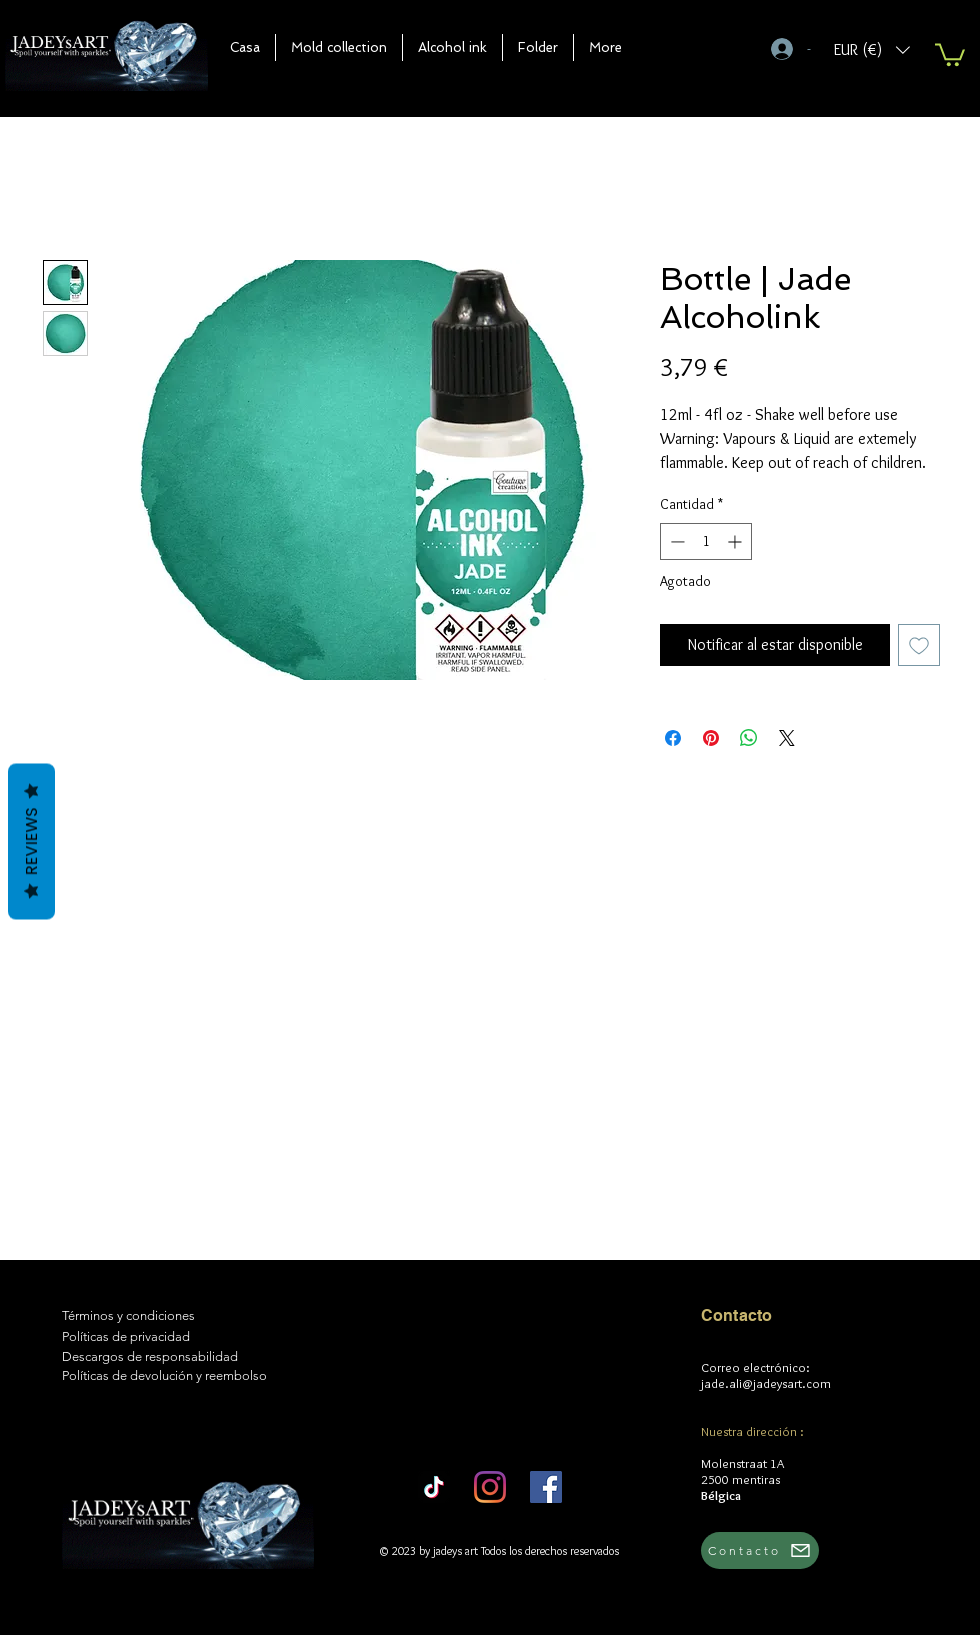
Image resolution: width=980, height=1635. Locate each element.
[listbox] (872, 49)
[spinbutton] (706, 541)
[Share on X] (787, 738)
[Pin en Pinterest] (711, 738)
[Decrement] (675, 541)
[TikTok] (434, 1487)
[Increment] (736, 541)
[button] (339, 47)
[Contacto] (760, 1550)
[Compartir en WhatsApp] (749, 738)
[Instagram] (490, 1487)
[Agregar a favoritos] (919, 645)
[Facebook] (546, 1487)
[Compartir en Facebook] (673, 738)
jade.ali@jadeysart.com (766, 1383)
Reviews (31, 841)
